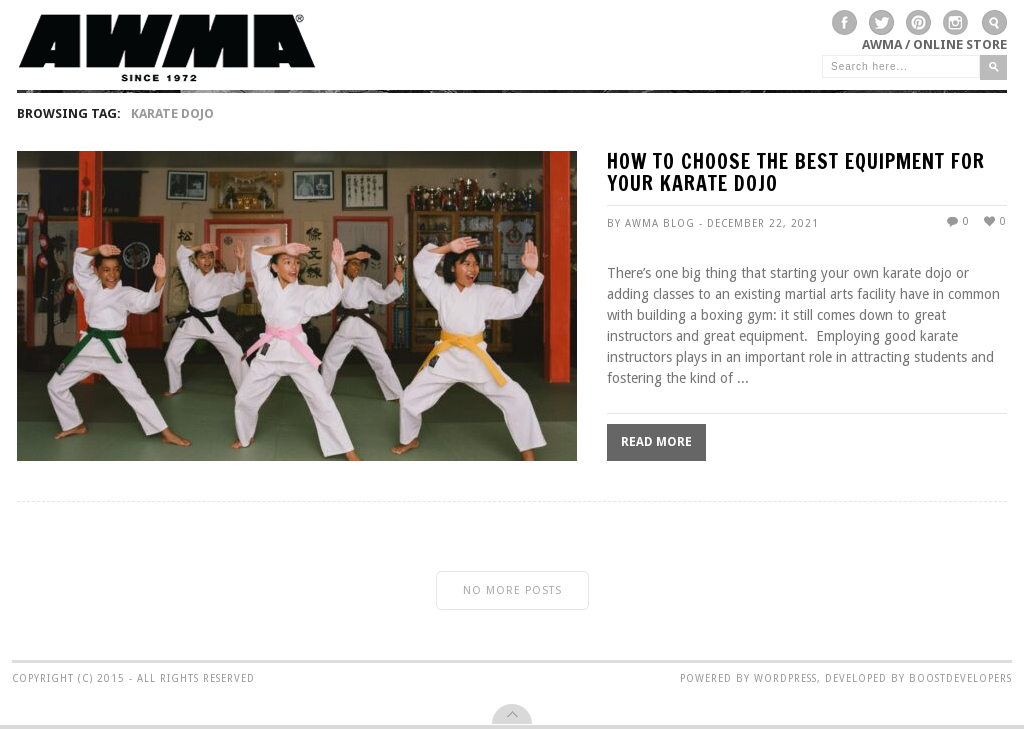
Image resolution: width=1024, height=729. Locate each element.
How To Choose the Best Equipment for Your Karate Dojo (796, 174)
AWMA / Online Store (934, 44)
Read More (656, 442)
